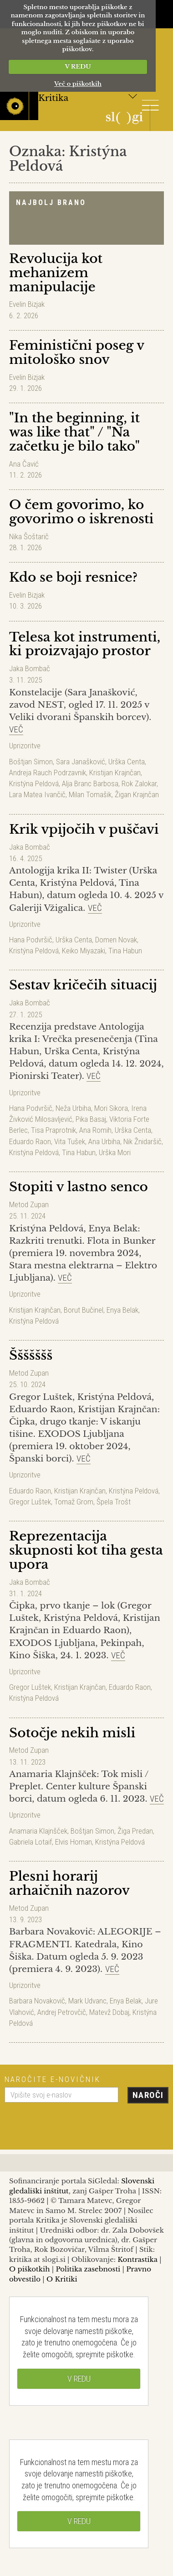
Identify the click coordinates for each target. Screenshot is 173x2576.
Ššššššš (30, 1355)
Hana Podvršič (30, 939)
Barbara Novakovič (37, 2000)
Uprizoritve (25, 745)
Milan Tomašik (90, 794)
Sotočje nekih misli (72, 1733)
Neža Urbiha (73, 1108)
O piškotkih (29, 2269)
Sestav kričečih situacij (83, 985)
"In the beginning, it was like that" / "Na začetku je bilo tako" (74, 432)
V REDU (78, 66)
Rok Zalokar (139, 783)
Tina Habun (125, 950)
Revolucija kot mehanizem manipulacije (55, 273)
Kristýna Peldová (34, 783)
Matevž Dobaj (109, 2012)
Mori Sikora (111, 1108)
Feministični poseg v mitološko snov (76, 352)
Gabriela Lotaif (30, 1841)
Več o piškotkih (78, 84)
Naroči (148, 2095)
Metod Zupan (29, 1204)
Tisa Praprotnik (53, 1130)
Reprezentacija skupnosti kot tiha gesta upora (86, 1550)
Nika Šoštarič (29, 536)
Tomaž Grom (73, 1501)
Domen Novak (116, 939)
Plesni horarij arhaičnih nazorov (69, 1883)
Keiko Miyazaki (83, 950)
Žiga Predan (135, 1830)
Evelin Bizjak (27, 304)
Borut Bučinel (83, 1309)
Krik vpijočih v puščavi (84, 829)
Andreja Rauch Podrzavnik (47, 772)
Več (16, 729)
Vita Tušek (69, 1141)
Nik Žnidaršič (142, 1141)
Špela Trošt (114, 1501)
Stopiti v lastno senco (78, 1187)
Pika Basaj (91, 1119)
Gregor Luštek (30, 1501)
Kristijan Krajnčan (115, 772)
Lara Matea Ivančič (37, 794)
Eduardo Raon (30, 1141)
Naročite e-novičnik (53, 2079)
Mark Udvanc (87, 2000)
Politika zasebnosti (88, 2269)
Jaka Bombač (29, 668)
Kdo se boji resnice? (73, 577)
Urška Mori (115, 1152)
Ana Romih (95, 1130)
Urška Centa (126, 761)
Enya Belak (122, 1309)
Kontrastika (137, 2259)
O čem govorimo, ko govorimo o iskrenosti (81, 512)
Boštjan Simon (31, 761)
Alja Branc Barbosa (90, 783)
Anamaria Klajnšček (38, 1830)
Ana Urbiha (104, 1141)
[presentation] (74, 2122)
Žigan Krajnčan (137, 794)
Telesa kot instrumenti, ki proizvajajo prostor (84, 644)
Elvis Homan (73, 1841)
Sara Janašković (80, 761)
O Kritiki (61, 2279)
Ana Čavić (24, 463)
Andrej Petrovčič (61, 2012)
